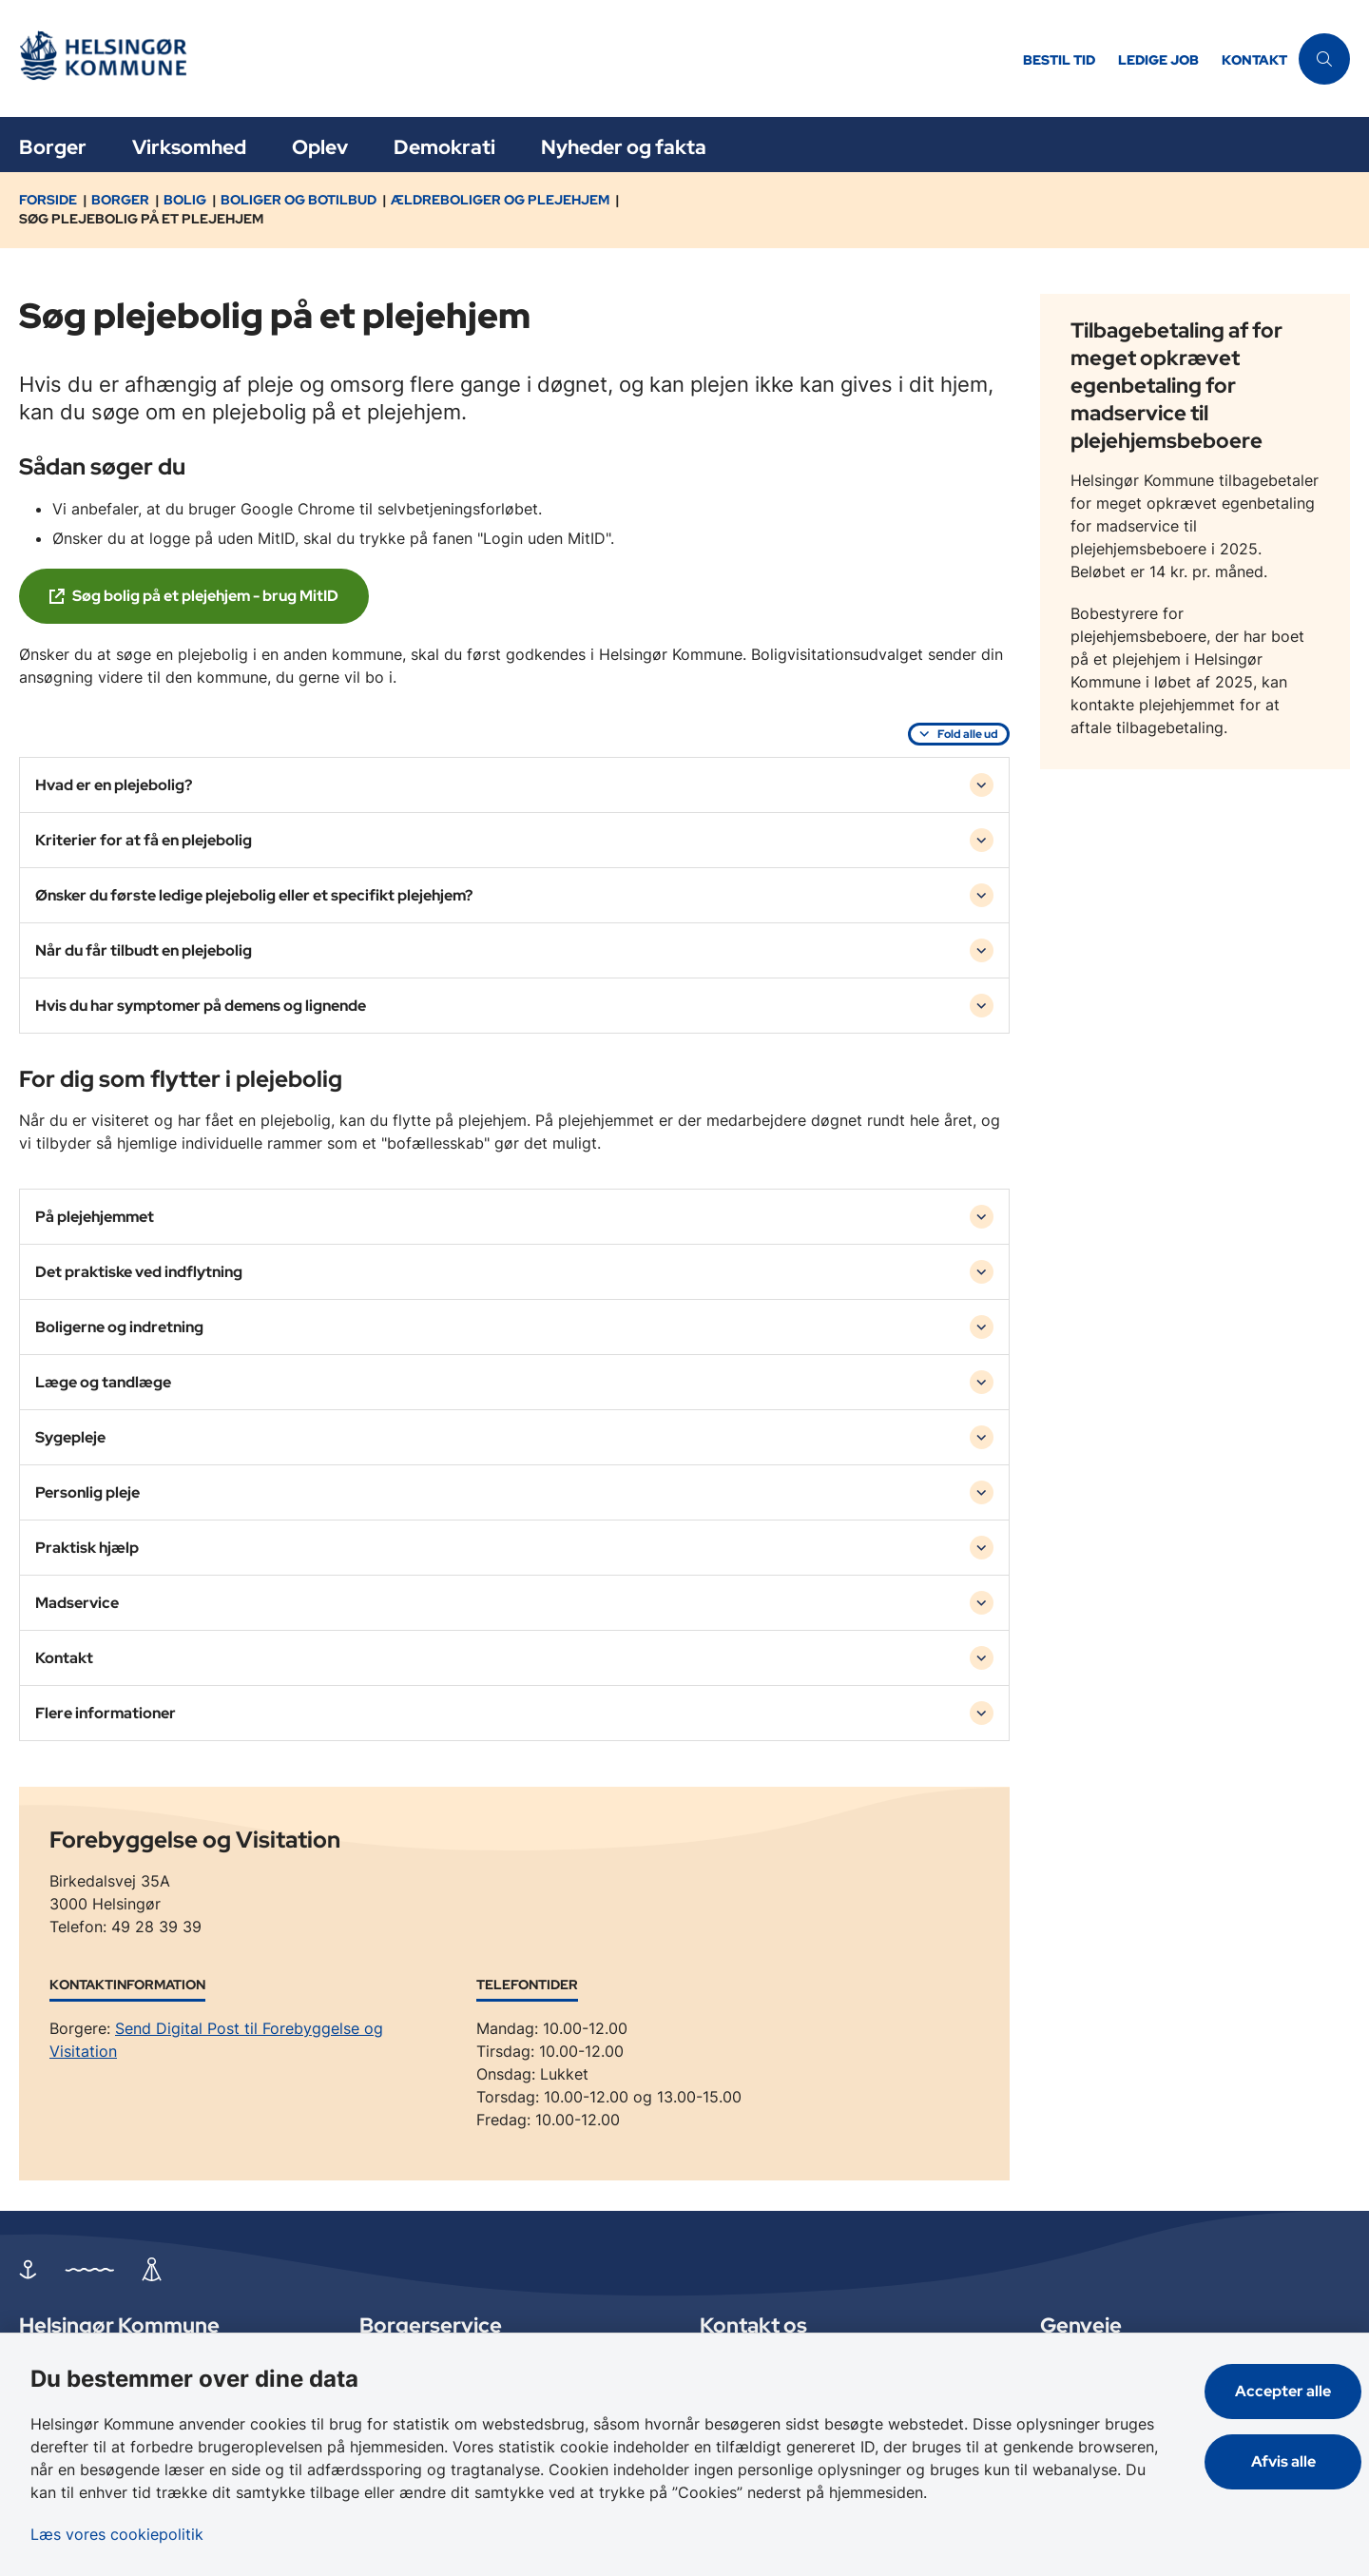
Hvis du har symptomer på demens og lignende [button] (200, 1006)
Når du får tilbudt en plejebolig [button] (143, 950)
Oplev (320, 147)
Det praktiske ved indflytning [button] (138, 1272)
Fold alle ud (967, 734)
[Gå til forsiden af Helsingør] (515, 58)
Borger (53, 147)
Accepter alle (1283, 2391)
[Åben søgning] (1324, 59)
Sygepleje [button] (70, 1437)
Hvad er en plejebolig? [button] (113, 785)
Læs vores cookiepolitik (116, 2534)
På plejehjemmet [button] (94, 1217)
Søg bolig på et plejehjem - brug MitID (205, 596)
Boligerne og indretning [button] (119, 1327)
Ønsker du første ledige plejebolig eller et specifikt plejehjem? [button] (253, 895)
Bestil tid (1059, 60)
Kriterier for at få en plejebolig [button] (143, 840)
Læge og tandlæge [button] (103, 1382)
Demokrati (444, 147)
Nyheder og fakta (623, 147)
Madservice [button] (77, 1603)
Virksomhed (189, 147)
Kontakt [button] (64, 1658)
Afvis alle (1283, 2461)
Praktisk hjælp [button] (87, 1548)
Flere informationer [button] (105, 1713)
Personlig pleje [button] (87, 1492)
